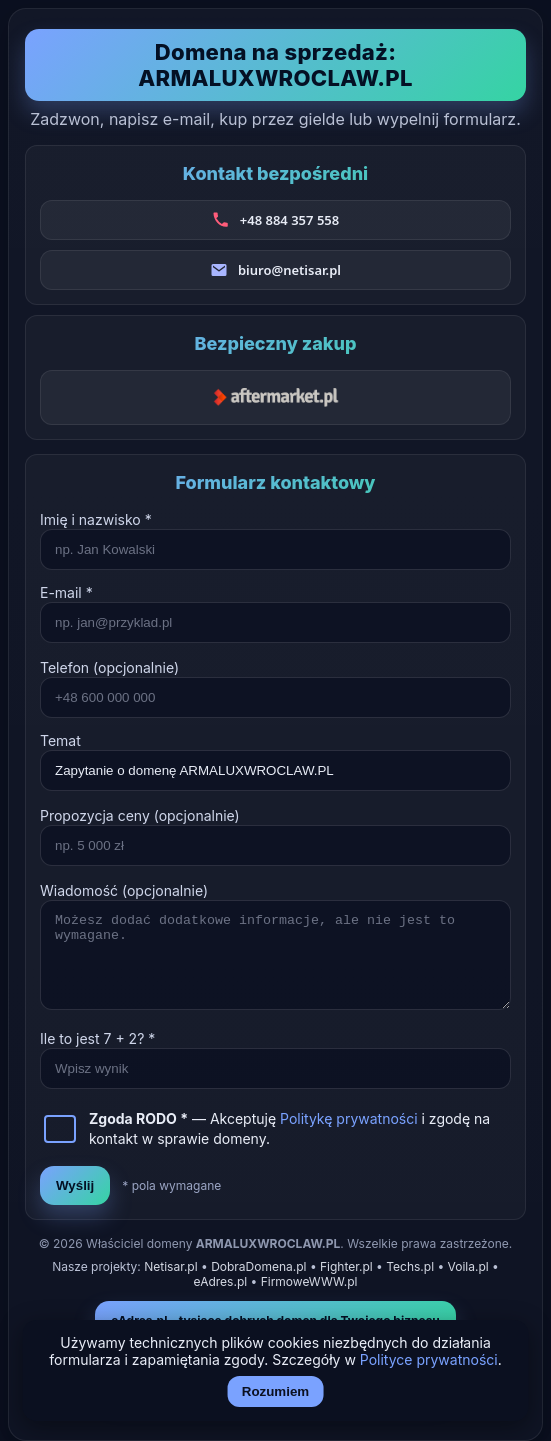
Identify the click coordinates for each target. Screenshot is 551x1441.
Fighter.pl (346, 1266)
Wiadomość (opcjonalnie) (124, 890)
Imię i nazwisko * (96, 519)
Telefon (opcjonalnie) (109, 667)
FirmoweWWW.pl (309, 1281)
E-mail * (66, 592)
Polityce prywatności (429, 1359)
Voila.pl (468, 1266)
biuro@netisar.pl (289, 270)
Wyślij (75, 1185)
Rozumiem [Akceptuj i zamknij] (275, 1391)
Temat (60, 740)
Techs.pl (410, 1266)
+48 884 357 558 (289, 220)
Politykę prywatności (349, 1118)
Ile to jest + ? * (97, 1038)
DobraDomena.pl (258, 1266)
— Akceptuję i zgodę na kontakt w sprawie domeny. (289, 1128)
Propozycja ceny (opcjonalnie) (140, 815)
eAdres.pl (221, 1281)
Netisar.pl (170, 1266)
